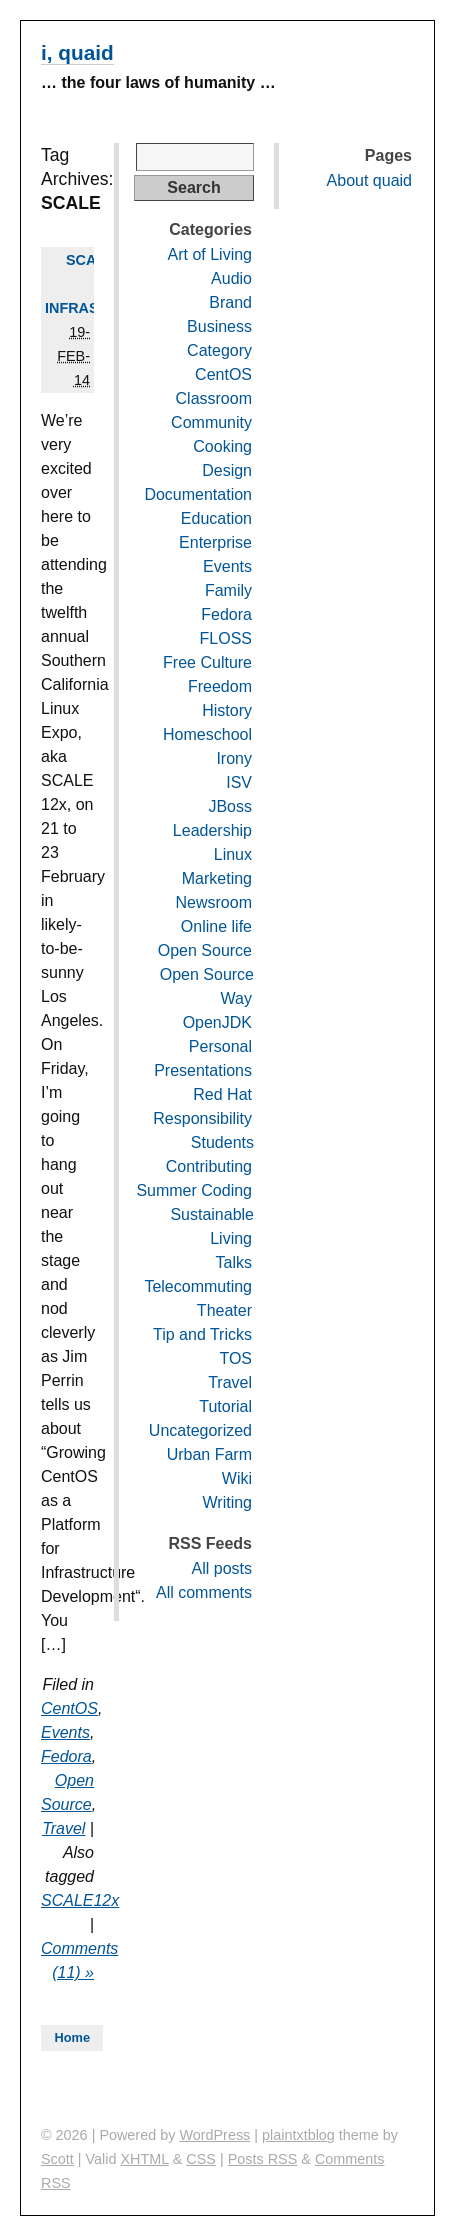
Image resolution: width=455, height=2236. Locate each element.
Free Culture (207, 662)
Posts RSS (263, 2159)
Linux (233, 854)
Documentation (198, 494)
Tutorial (225, 1406)
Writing (228, 1502)
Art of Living (210, 254)
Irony (234, 758)
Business (219, 326)
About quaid (369, 180)
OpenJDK (217, 1022)
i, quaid (77, 52)
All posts (222, 1568)
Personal (220, 1046)
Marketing (217, 878)
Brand (230, 302)
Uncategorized (200, 1430)
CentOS (69, 1708)
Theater (224, 1310)
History (227, 710)
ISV (239, 782)
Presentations (203, 1070)
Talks (234, 1262)
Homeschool (207, 734)
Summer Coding (194, 1190)
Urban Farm (209, 1454)
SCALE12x (80, 1900)
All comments (204, 1592)
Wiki (237, 1478)
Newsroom (214, 902)
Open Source (205, 950)
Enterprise (215, 542)
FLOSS (226, 638)
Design (227, 470)
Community (211, 422)
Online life (216, 926)
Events (65, 1732)
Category (219, 350)
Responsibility (202, 1118)
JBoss (230, 806)
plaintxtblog (298, 2135)
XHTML (144, 2159)
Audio (231, 278)
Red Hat (222, 1094)
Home (72, 2037)
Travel (63, 1828)
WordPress (214, 2135)
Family (228, 590)
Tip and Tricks (202, 1334)
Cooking (222, 446)
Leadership (212, 830)
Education (216, 518)
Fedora (66, 1756)
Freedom (220, 686)
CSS (201, 2159)
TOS (235, 1358)
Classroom (214, 398)
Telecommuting (198, 1286)
